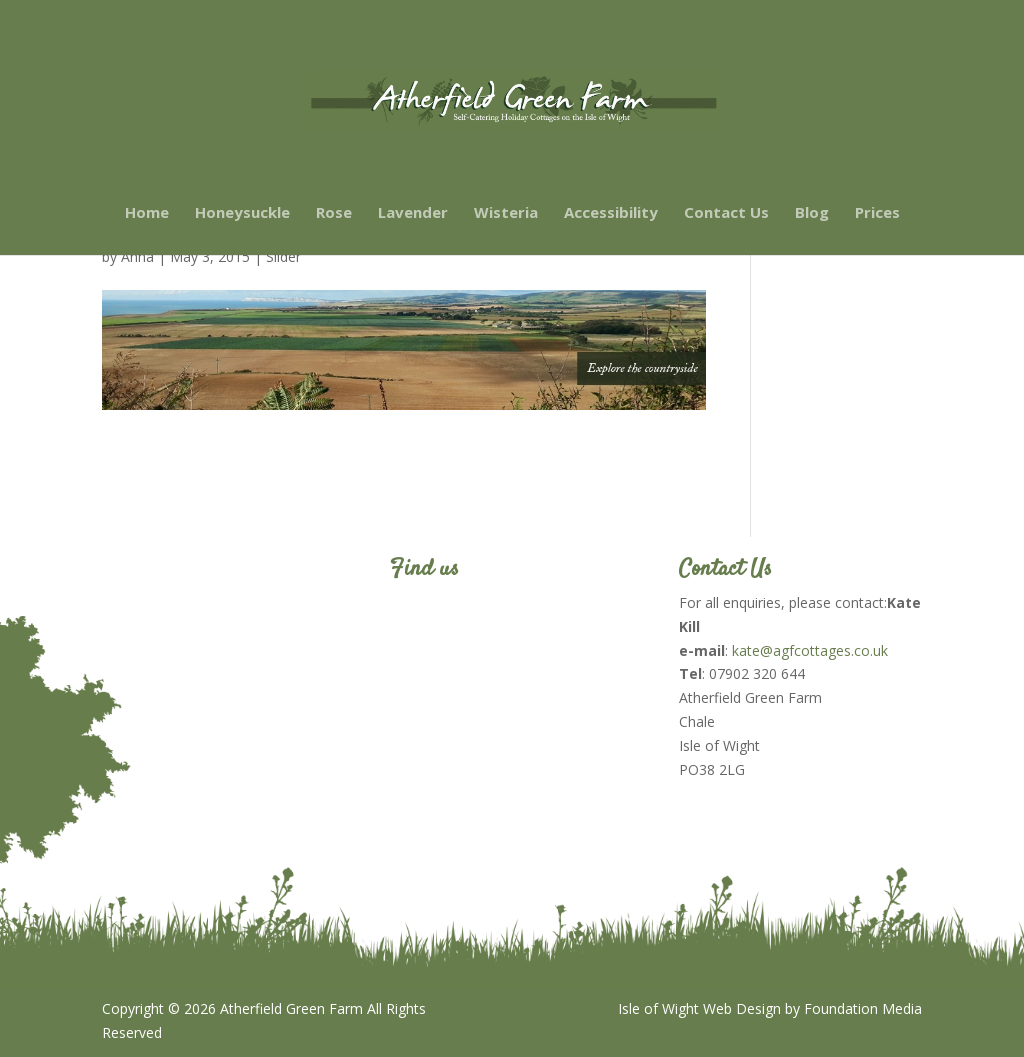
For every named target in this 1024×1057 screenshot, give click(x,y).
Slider (283, 256)
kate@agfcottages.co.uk (810, 650)
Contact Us (726, 213)
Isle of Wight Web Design (699, 1008)
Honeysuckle (242, 213)
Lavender (413, 213)
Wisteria (506, 213)
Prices (877, 213)
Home (147, 213)
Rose (334, 213)
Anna (137, 256)
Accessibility (611, 213)
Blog (812, 213)
